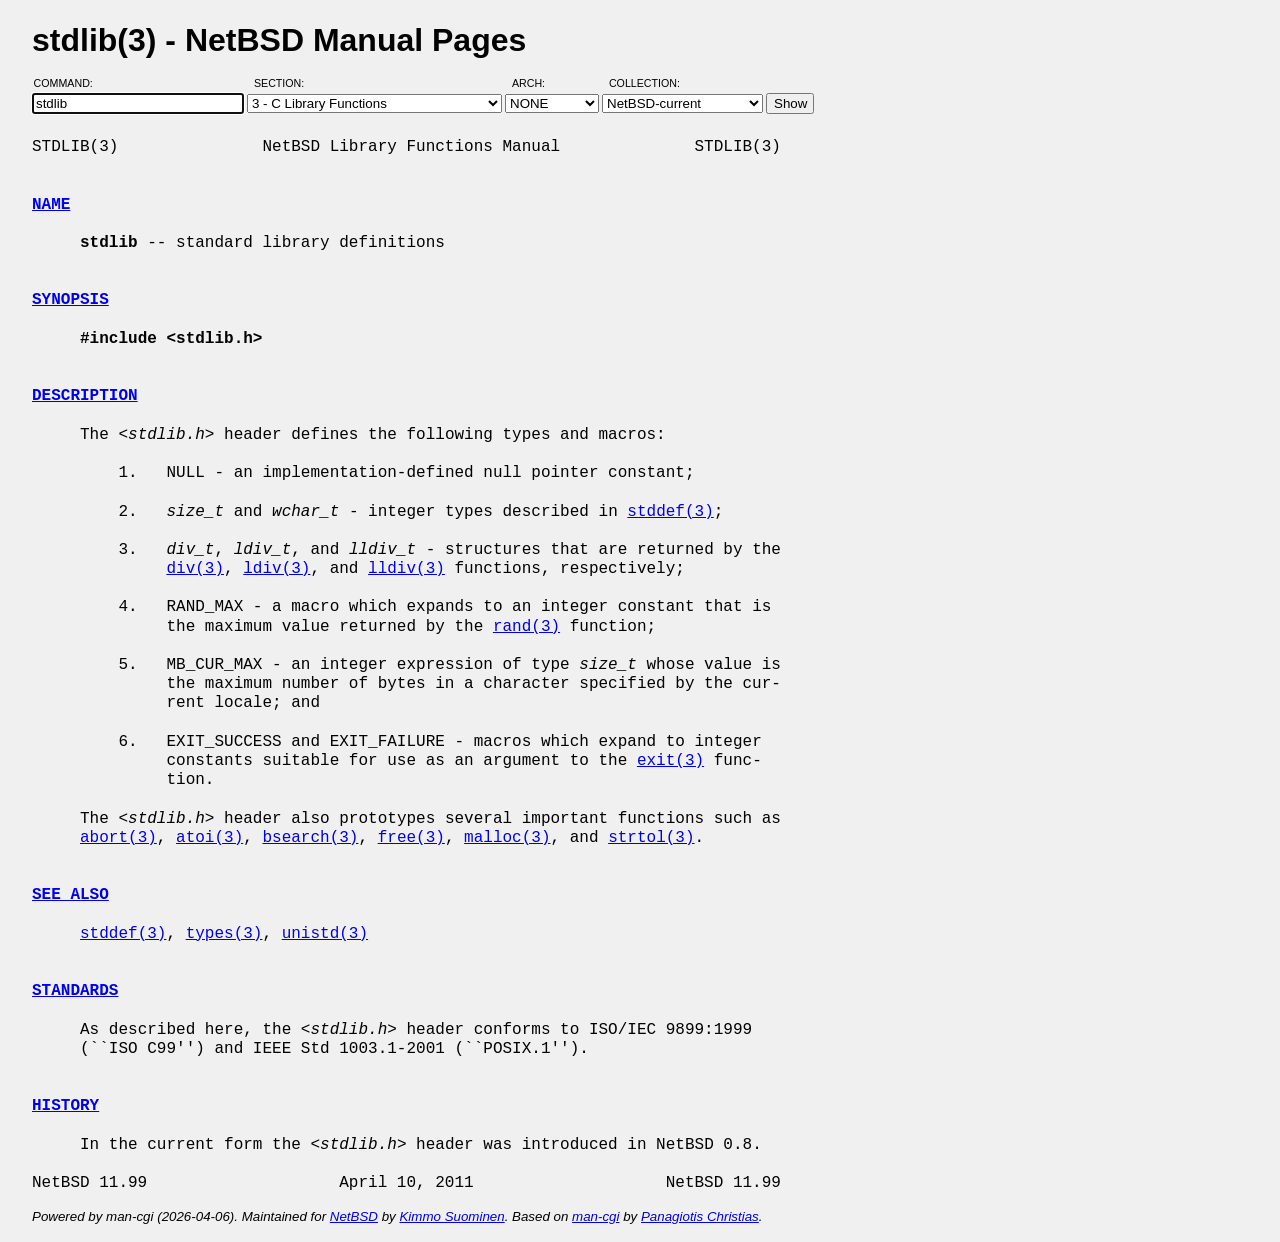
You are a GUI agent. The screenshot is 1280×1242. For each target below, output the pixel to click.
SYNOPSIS (70, 300)
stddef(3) (670, 512)
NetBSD (354, 1216)
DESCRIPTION (85, 396)
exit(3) (670, 761)
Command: (69, 83)
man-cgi (595, 1216)
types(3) (224, 934)
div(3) (195, 569)
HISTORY (65, 1106)
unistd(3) (325, 934)
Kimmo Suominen (451, 1216)
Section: (283, 83)
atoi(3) (209, 838)
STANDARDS (75, 991)
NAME (51, 205)
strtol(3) (651, 838)
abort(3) (118, 838)
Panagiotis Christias (700, 1216)
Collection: (644, 83)
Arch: (537, 83)
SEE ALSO (70, 895)
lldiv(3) (406, 569)
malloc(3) (507, 838)
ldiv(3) (276, 569)
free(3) (411, 838)
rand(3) (526, 627)
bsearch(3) (310, 838)
